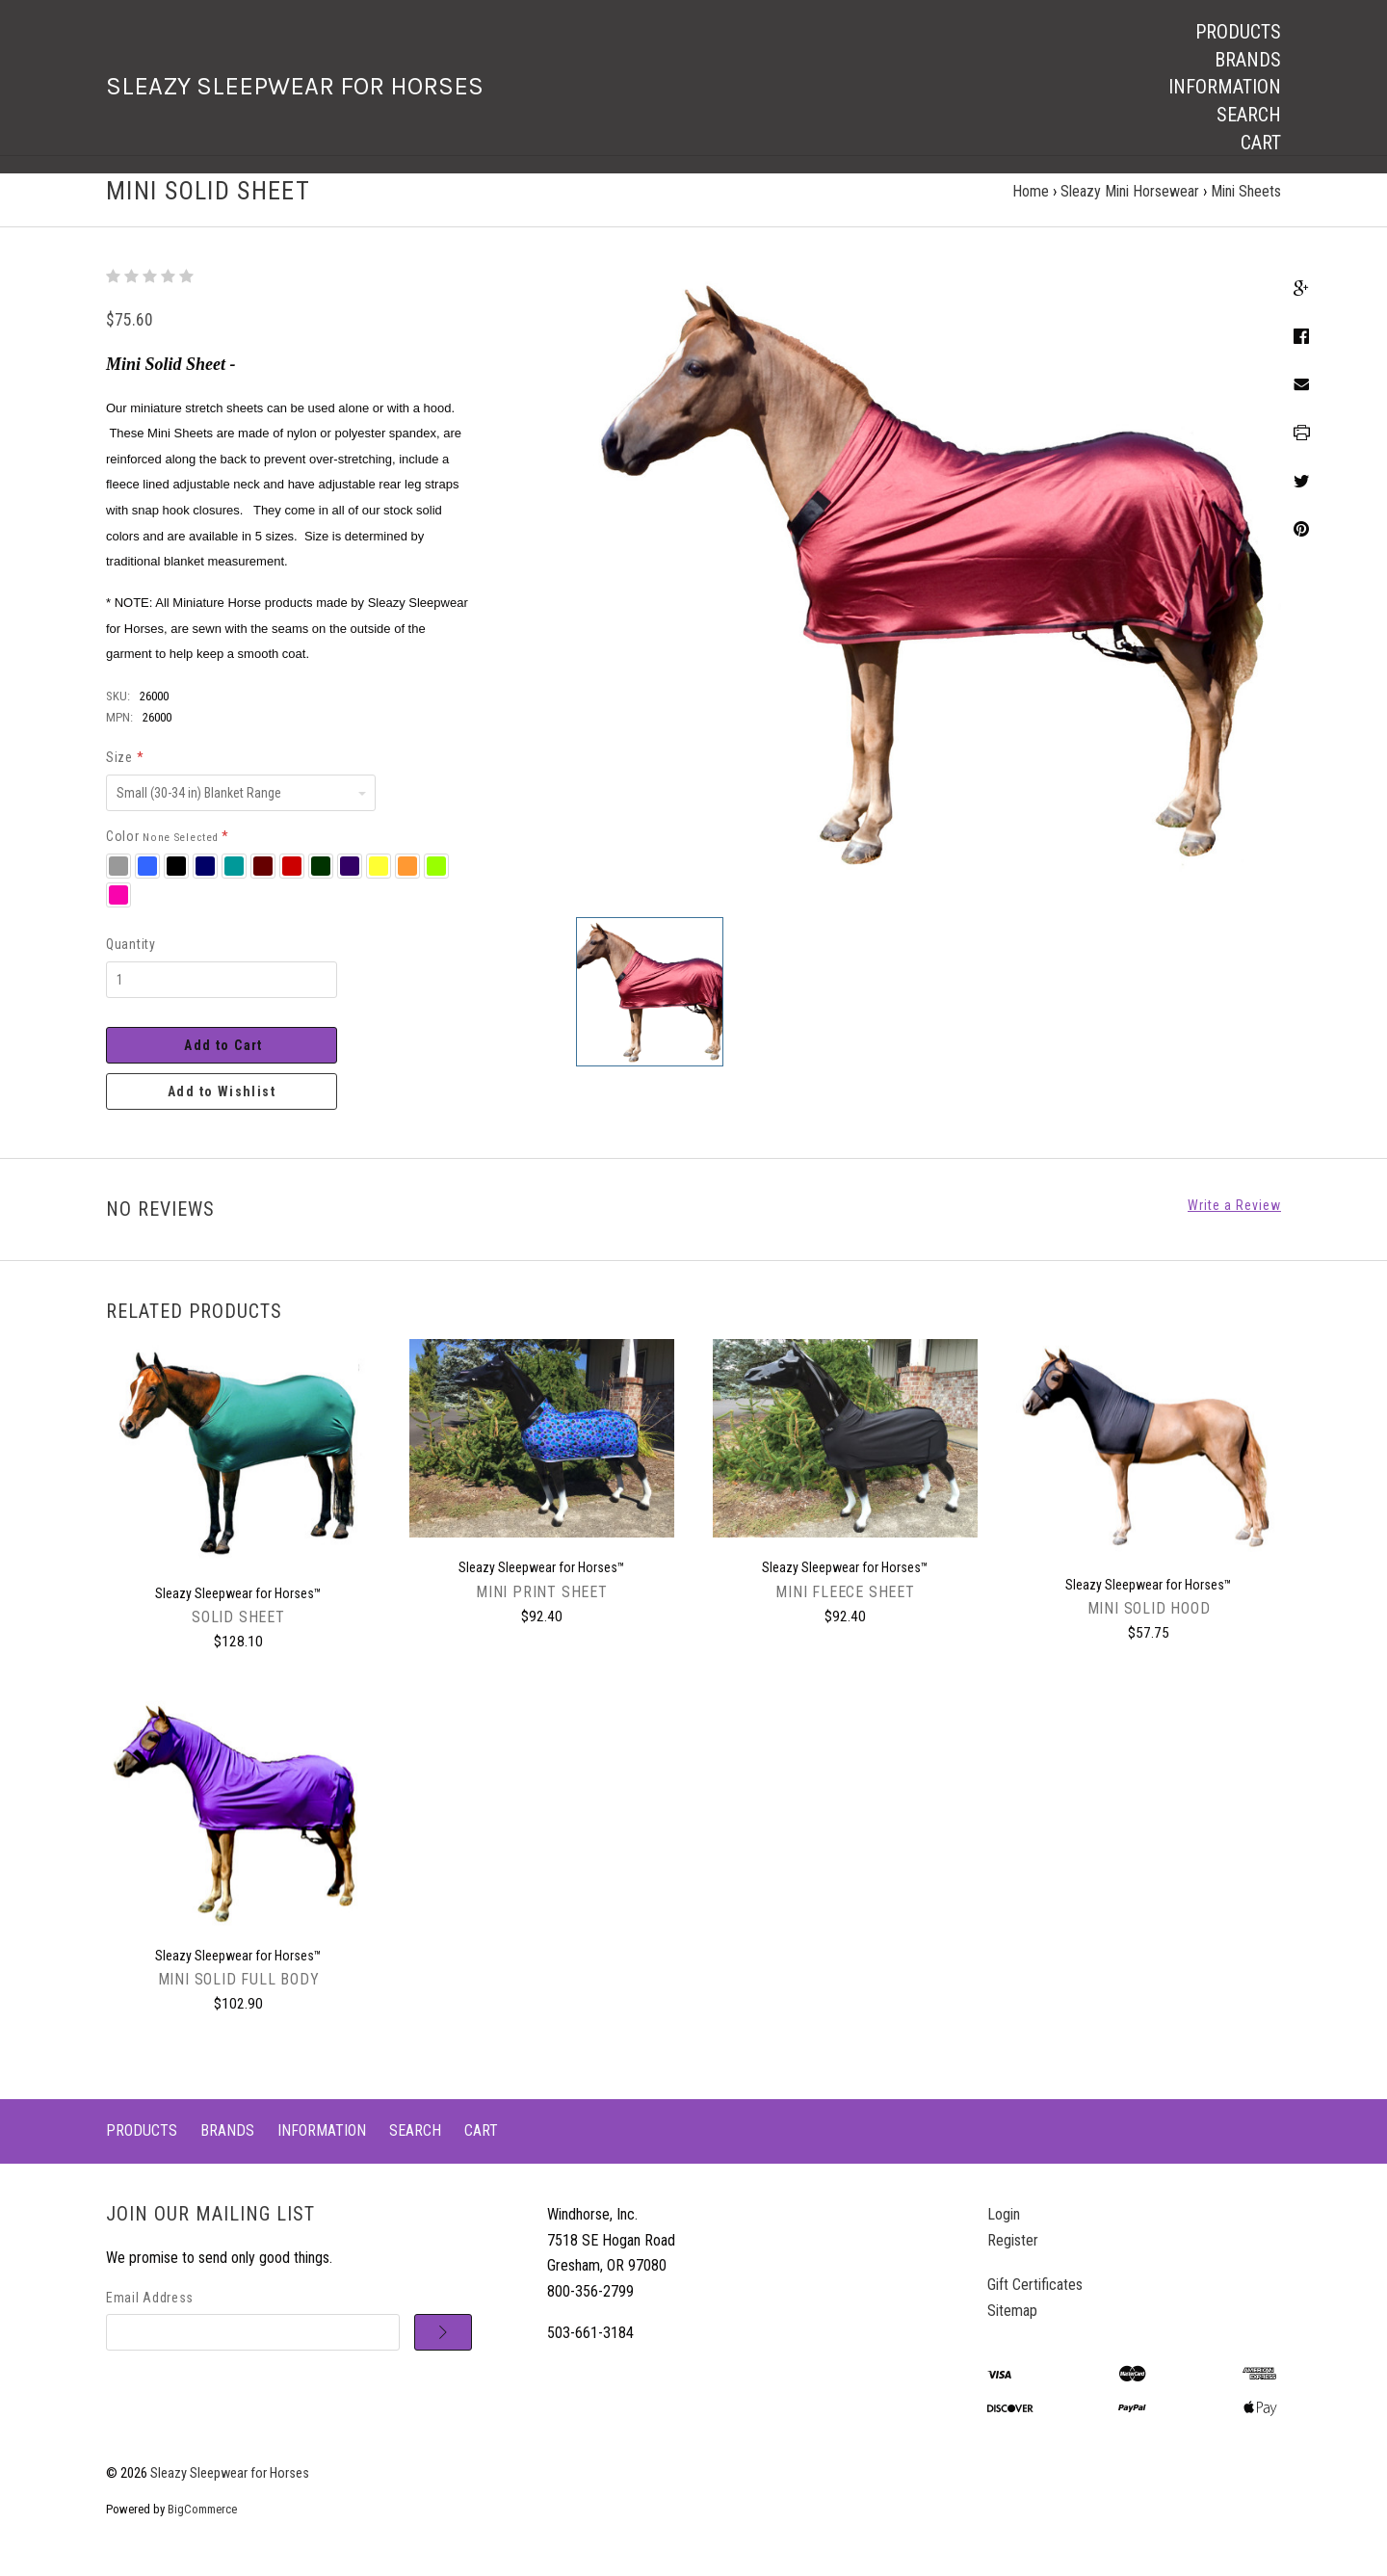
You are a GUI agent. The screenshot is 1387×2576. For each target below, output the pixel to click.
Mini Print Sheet (542, 1609)
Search (1249, 114)
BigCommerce (202, 2527)
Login (1003, 2232)
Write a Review (1234, 1222)
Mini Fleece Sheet (845, 1609)
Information (1224, 86)
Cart (1261, 142)
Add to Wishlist (221, 1109)
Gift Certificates (1035, 2303)
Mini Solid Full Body (239, 1997)
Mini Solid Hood (1149, 1626)
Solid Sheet (238, 1635)
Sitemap (1012, 2329)
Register (1012, 2257)
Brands (1248, 59)
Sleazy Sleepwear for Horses (229, 2492)
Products (1238, 31)
